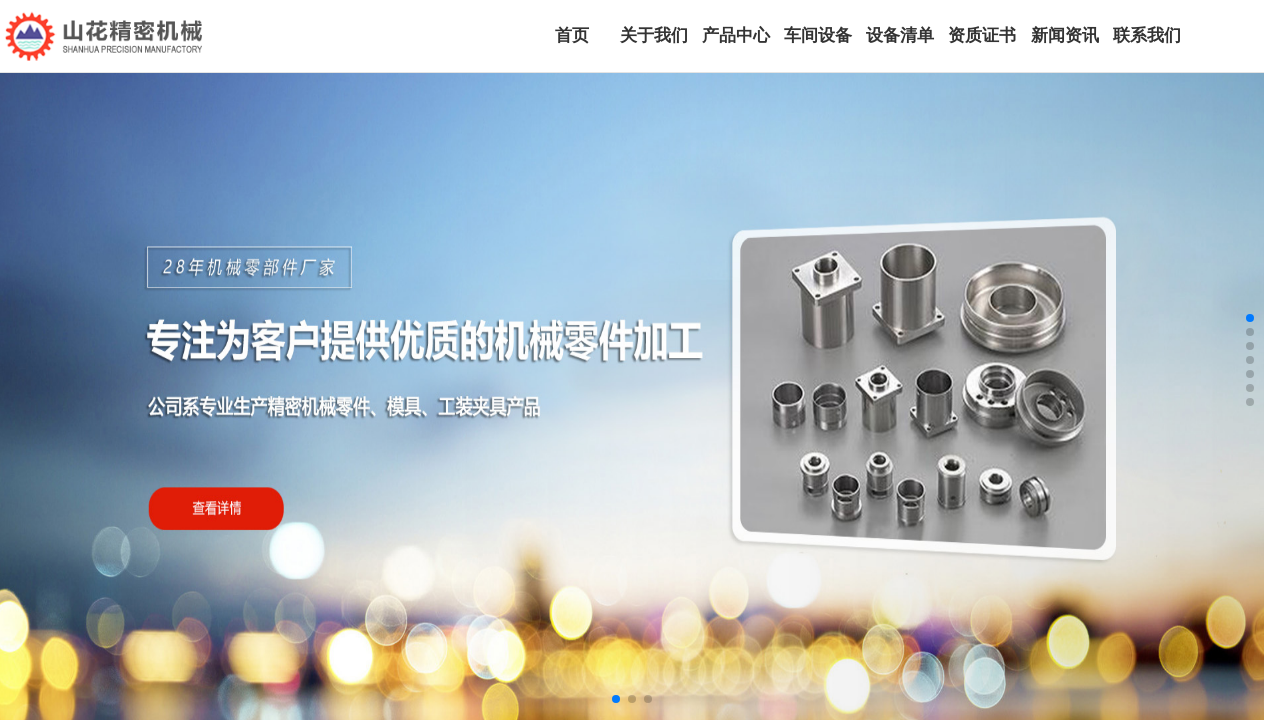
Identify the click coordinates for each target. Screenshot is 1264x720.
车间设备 (818, 35)
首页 (572, 35)
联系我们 (1147, 35)
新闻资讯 (1065, 35)
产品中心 (736, 35)
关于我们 (654, 35)
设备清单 (900, 35)
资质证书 (982, 35)
